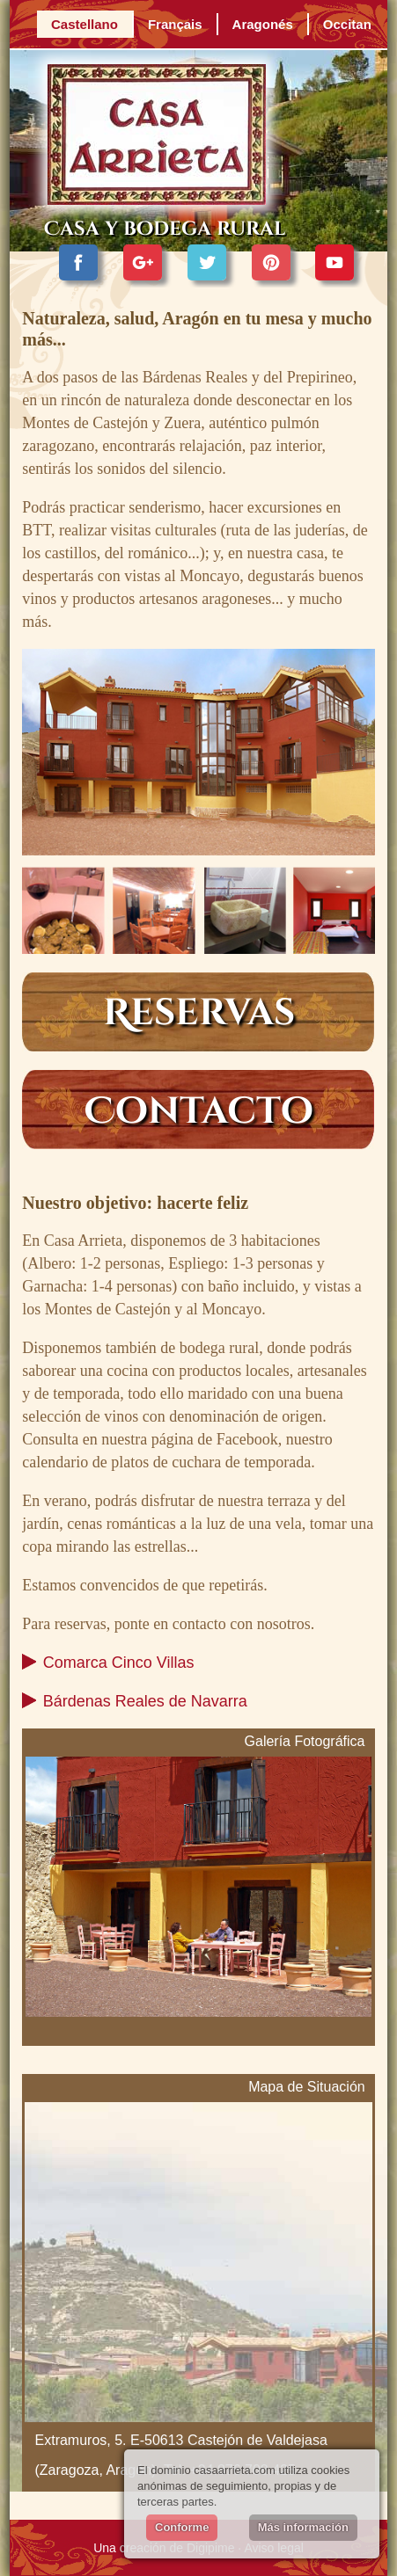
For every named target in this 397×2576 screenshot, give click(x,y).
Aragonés (262, 24)
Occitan (347, 24)
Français (175, 24)
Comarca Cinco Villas (119, 1662)
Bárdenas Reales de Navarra (145, 1701)
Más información (303, 2527)
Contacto (199, 1112)
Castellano (84, 24)
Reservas (199, 1013)
